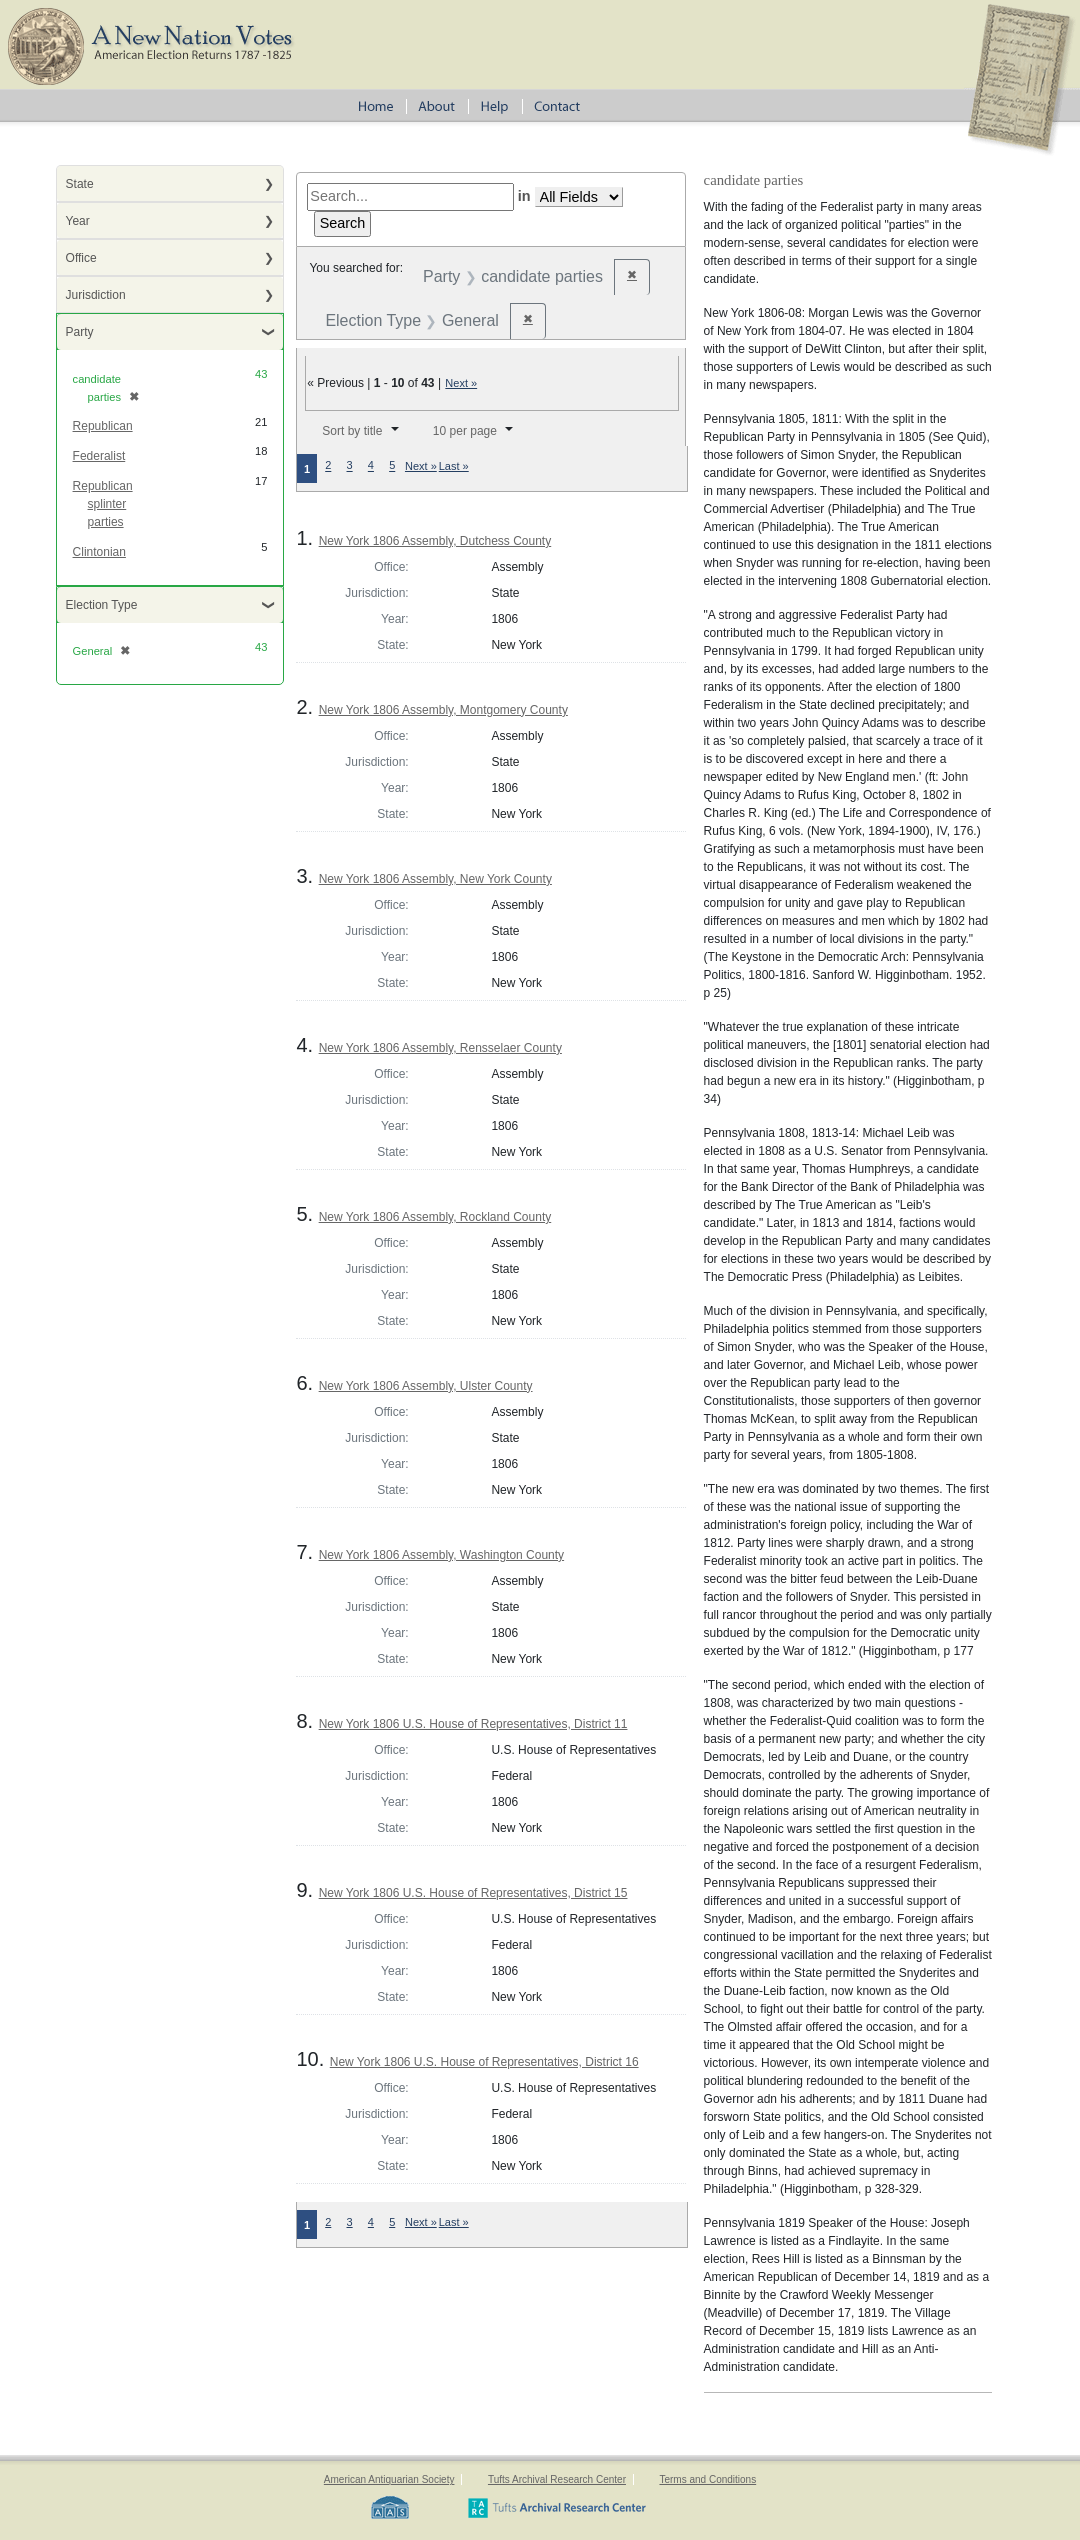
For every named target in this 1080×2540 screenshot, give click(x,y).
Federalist (99, 456)
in (524, 196)
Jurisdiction (96, 295)
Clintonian (99, 552)
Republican (103, 426)
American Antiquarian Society (389, 2479)
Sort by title (352, 431)
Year (78, 221)
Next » (461, 383)
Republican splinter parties (103, 504)
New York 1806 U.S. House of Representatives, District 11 (473, 1724)
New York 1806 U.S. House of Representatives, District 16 (484, 2062)
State (80, 184)
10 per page (465, 431)
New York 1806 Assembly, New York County (435, 879)
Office (81, 258)
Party (80, 332)
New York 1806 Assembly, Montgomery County (443, 710)
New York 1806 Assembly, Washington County (441, 1555)
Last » (454, 466)
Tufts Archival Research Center (557, 2479)
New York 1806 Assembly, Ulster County (426, 1386)
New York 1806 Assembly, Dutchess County (435, 541)
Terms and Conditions (707, 2479)
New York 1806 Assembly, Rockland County (435, 1217)
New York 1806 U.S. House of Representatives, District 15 (473, 1893)
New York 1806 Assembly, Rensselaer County (440, 1048)
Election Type (102, 605)
